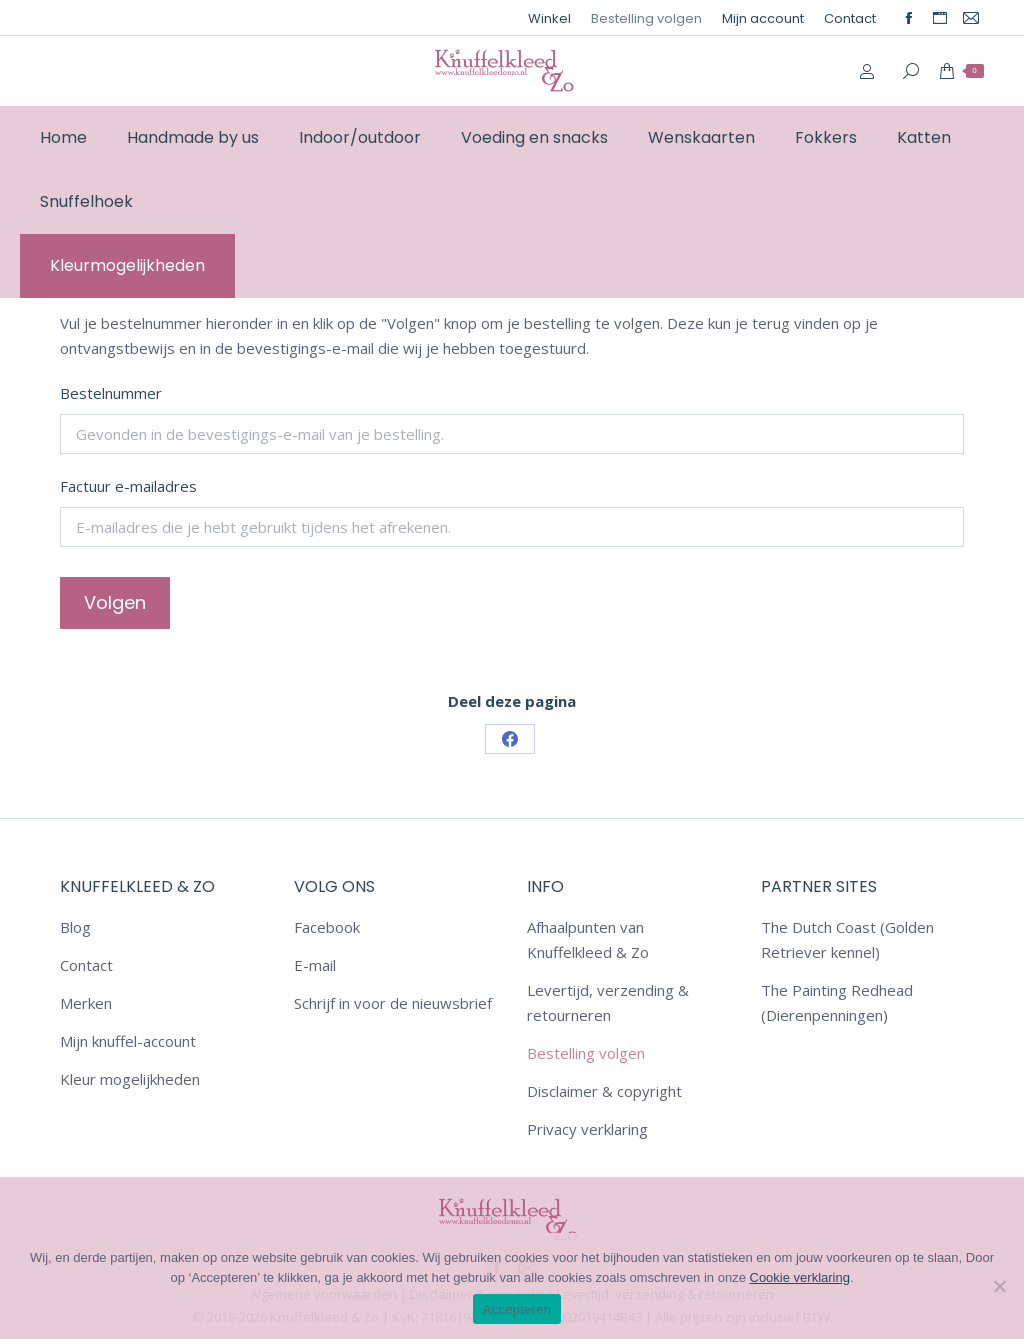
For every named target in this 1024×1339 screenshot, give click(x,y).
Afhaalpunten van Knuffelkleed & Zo (588, 939)
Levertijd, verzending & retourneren (608, 1002)
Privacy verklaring (587, 1129)
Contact (86, 965)
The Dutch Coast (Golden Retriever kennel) (847, 939)
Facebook (327, 927)
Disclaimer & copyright (604, 1091)
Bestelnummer (111, 393)
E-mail (315, 965)
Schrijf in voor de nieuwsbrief (393, 1003)
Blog (75, 927)
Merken (86, 1003)
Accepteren (517, 1309)
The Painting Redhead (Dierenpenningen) (837, 1002)
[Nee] (999, 1286)
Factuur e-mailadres (128, 486)
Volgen (115, 602)
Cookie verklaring (800, 1277)
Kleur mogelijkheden (130, 1079)
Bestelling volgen (586, 1053)
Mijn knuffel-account (128, 1041)
